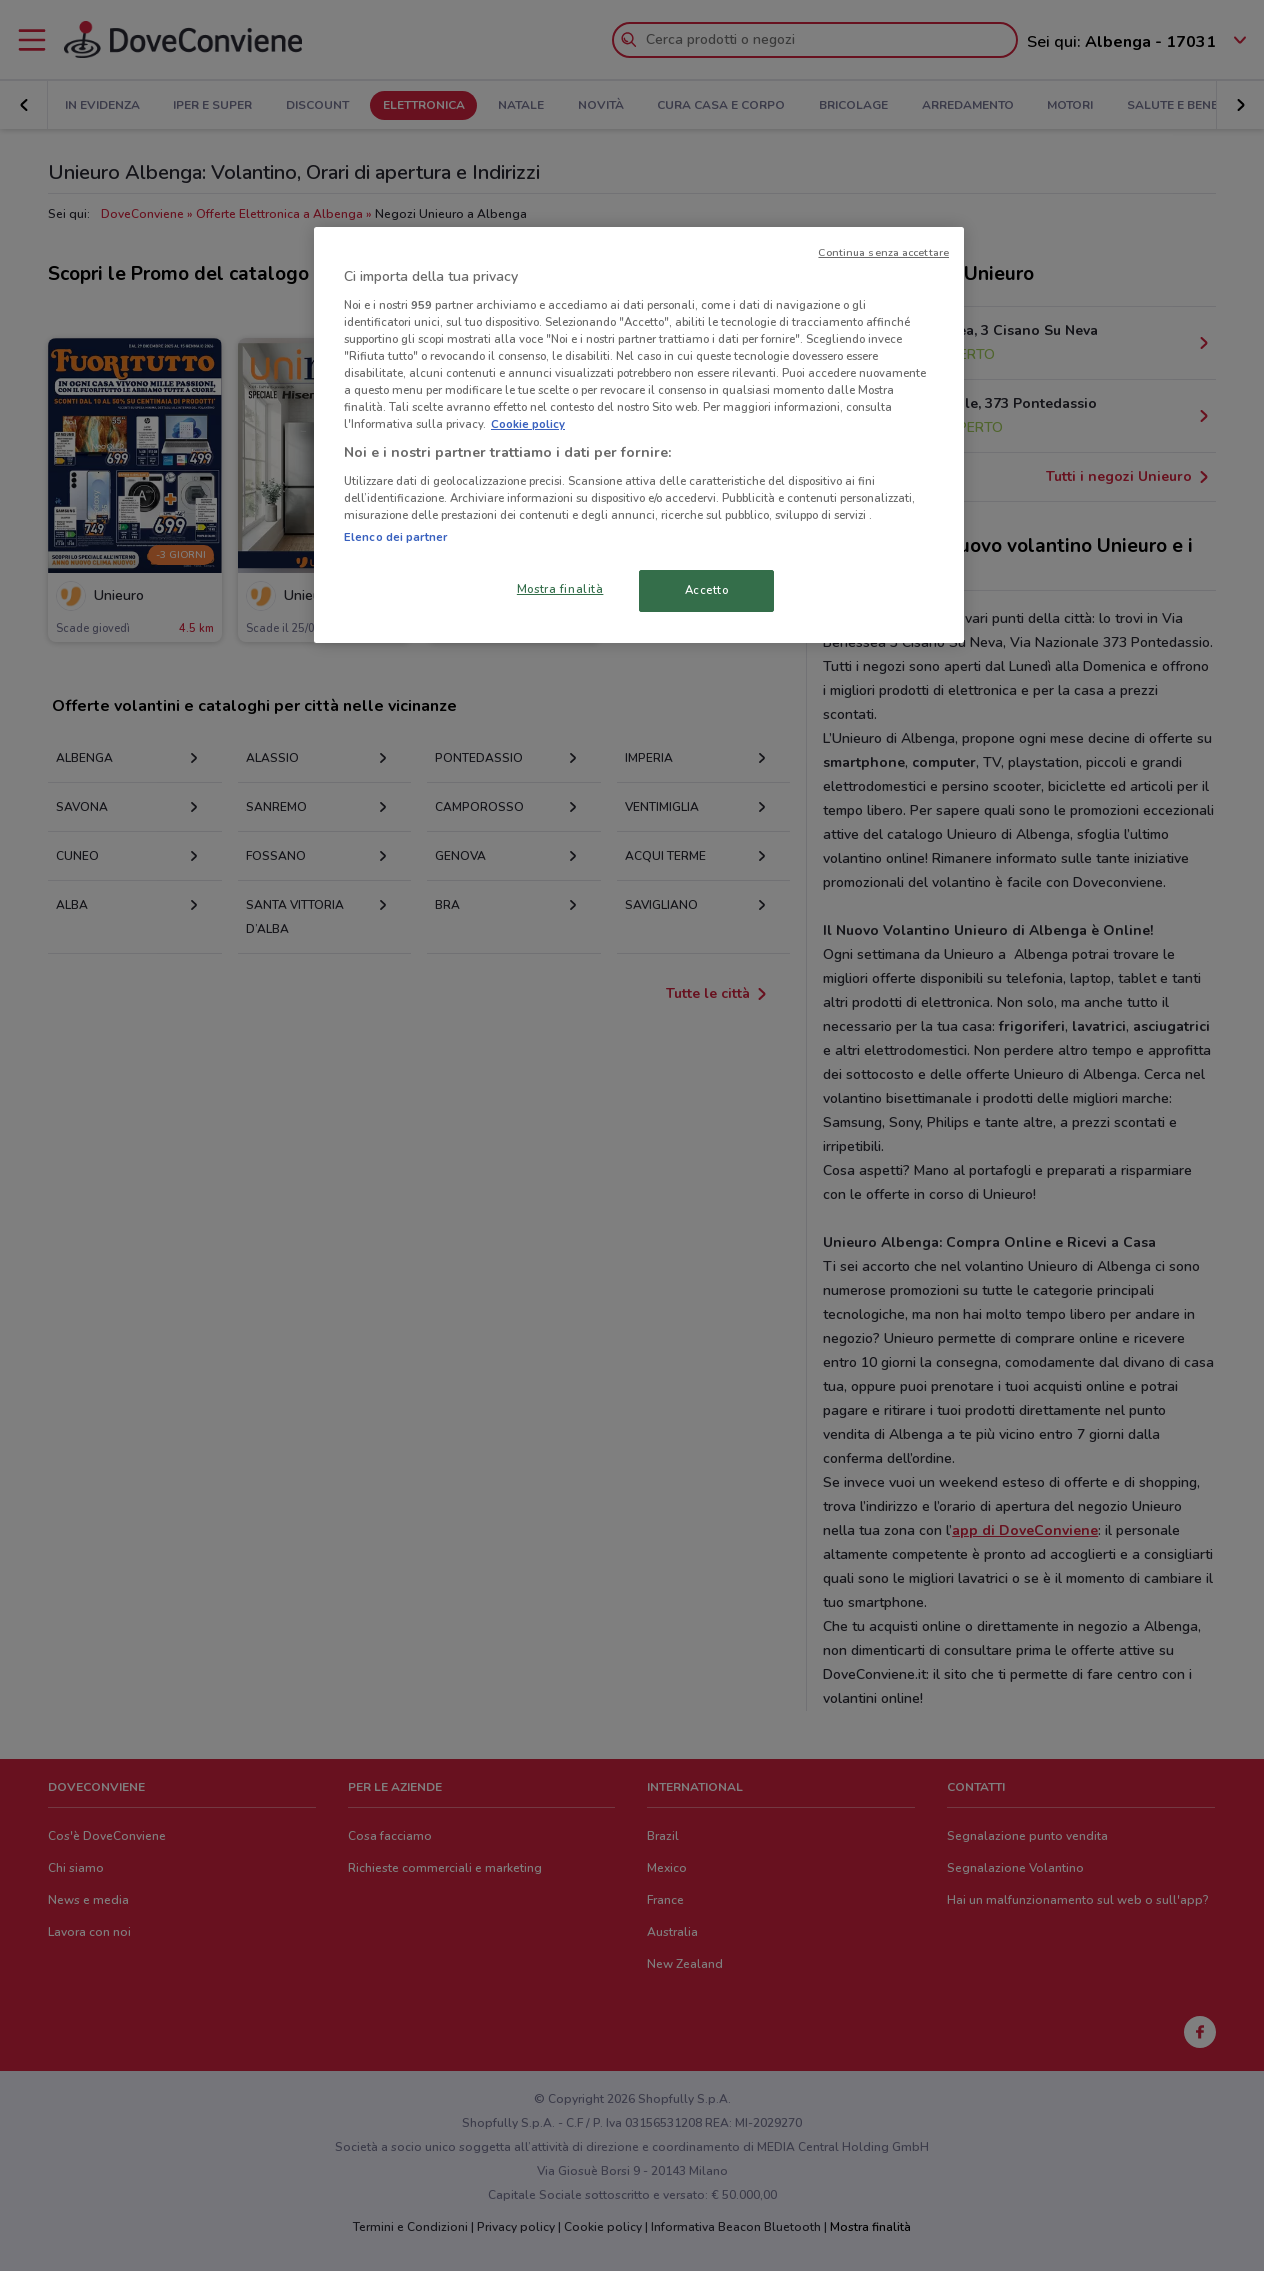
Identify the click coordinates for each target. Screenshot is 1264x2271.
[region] (639, 435)
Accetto (707, 590)
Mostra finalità (560, 589)
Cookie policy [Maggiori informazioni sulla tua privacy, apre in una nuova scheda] (528, 424)
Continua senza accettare (883, 252)
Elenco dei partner (395, 537)
